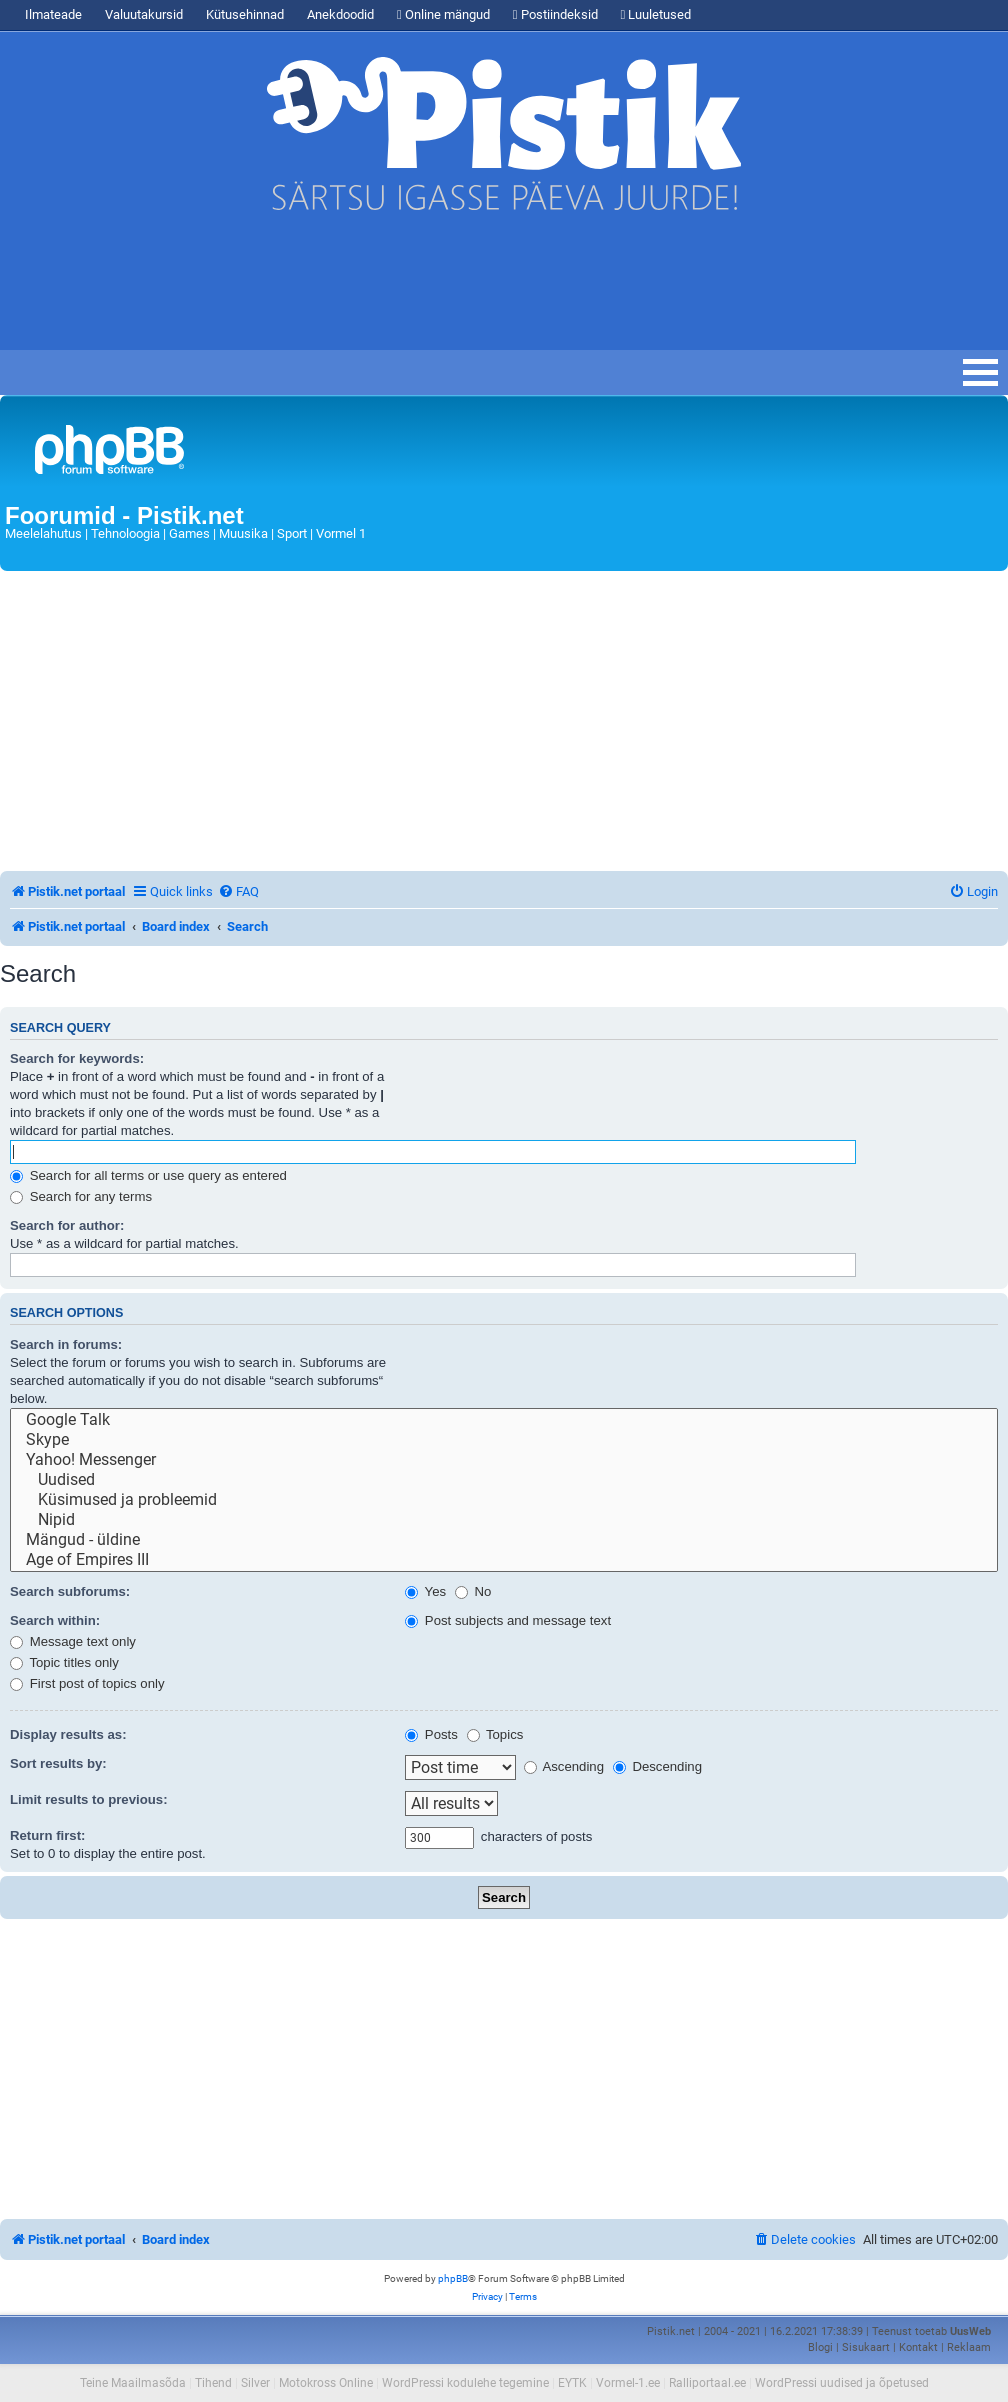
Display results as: (68, 1734)
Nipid (504, 1520)
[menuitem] (238, 891)
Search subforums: (70, 1591)
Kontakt (918, 2347)
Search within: (55, 1620)
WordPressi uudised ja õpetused (842, 2383)
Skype (504, 1440)
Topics (495, 1734)
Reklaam (969, 2347)
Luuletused (656, 14)
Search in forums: (66, 1344)
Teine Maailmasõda (133, 2383)
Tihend (213, 2383)
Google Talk (504, 1420)
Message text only (73, 1641)
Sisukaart (866, 2347)
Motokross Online (326, 2383)
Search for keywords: (77, 1058)
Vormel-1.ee (628, 2383)
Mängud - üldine (504, 1540)
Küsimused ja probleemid (504, 1500)
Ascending (564, 1766)
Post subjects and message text (508, 1620)
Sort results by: (58, 1763)
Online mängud (443, 14)
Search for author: (67, 1225)
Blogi (820, 2347)
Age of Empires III (504, 1560)
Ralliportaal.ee (707, 2383)
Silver (255, 2383)
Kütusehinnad (245, 14)
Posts (431, 1734)
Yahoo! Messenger (504, 1460)
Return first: (47, 1835)
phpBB (453, 2278)
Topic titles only (64, 1662)
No (473, 1591)
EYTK (572, 2383)
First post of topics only (87, 1683)
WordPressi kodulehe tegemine (465, 2383)
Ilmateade (53, 14)
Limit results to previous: (89, 1799)
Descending (657, 1766)
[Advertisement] (364, 290)
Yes (425, 1591)
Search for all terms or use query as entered (148, 1175)
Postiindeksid (555, 14)
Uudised (504, 1480)
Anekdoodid (340, 14)
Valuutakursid (144, 14)
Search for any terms (81, 1196)
